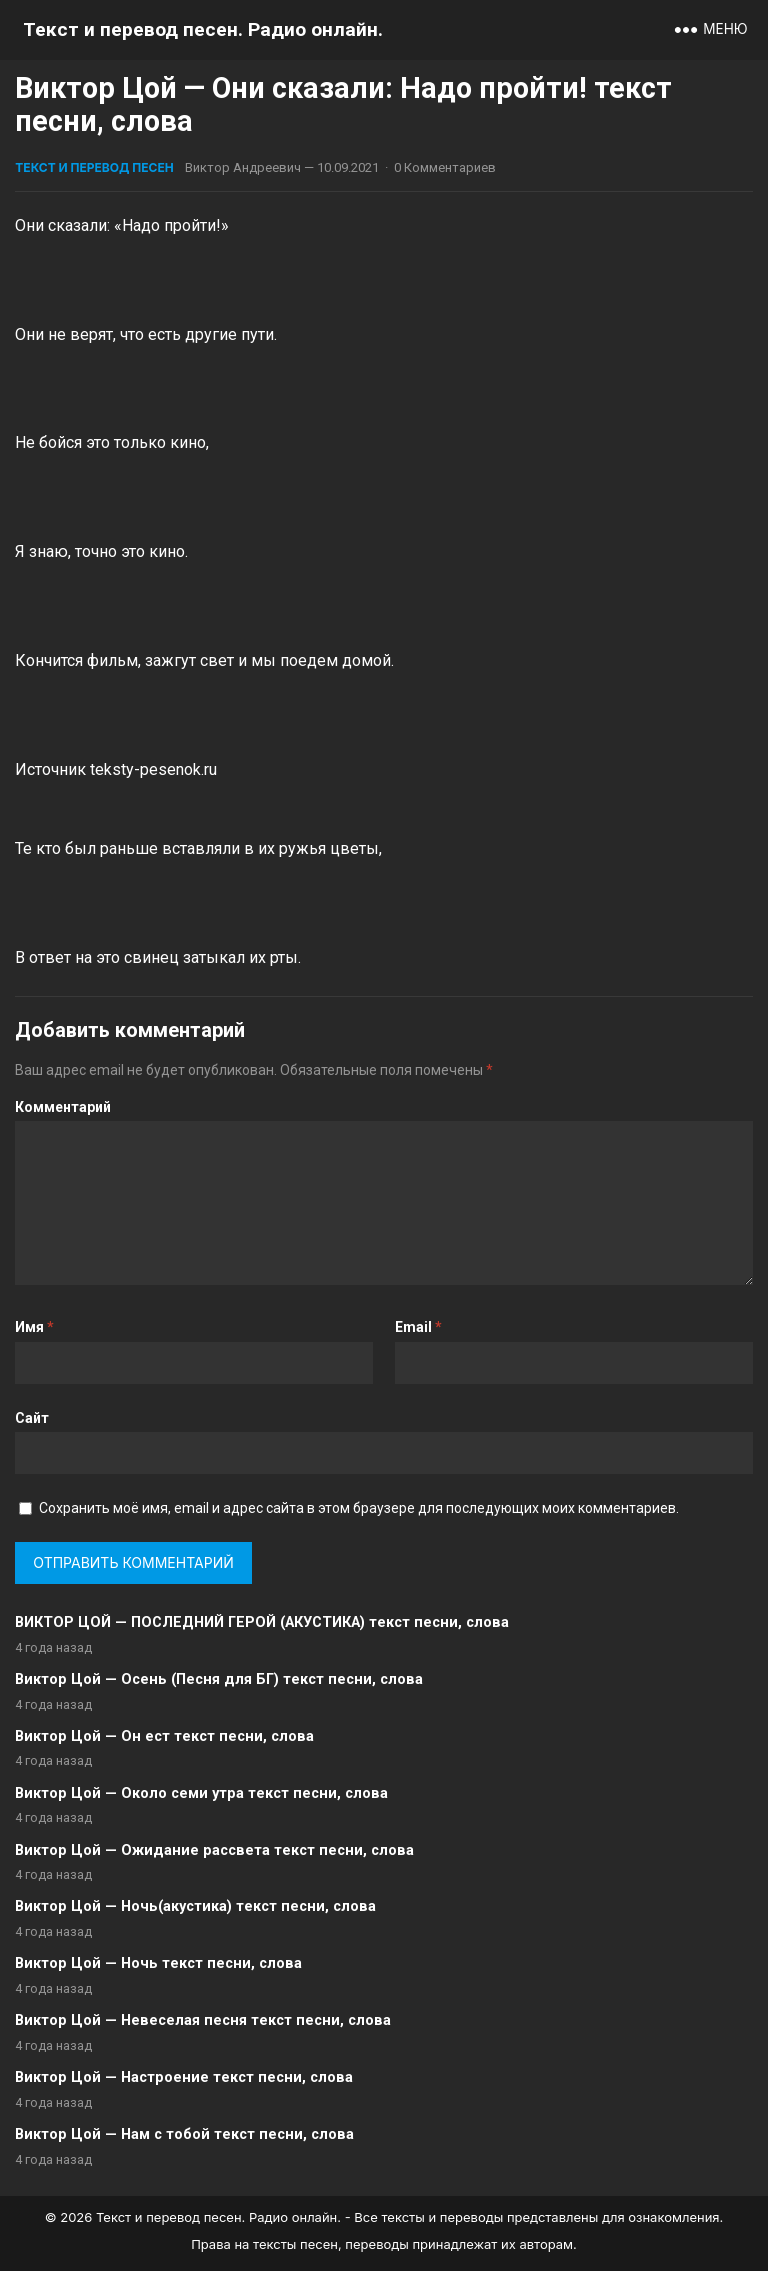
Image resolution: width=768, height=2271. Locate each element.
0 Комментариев (445, 167)
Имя (34, 1327)
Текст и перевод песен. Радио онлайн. (203, 29)
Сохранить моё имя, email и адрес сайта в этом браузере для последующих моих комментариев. (359, 1508)
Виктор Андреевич (243, 167)
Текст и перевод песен (94, 167)
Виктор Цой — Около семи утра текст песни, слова (201, 1793)
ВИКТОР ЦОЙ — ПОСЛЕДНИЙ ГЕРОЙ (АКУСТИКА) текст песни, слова (262, 1622)
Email (418, 1327)
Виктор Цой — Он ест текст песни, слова (164, 1736)
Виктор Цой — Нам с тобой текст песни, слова (184, 2134)
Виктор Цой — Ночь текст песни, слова (158, 1963)
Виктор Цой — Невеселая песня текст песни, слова (203, 2020)
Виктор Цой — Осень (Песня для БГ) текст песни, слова (219, 1679)
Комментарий (63, 1107)
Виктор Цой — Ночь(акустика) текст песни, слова (195, 1906)
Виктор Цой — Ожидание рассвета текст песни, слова (214, 1850)
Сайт (32, 1418)
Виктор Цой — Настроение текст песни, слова (184, 2077)
